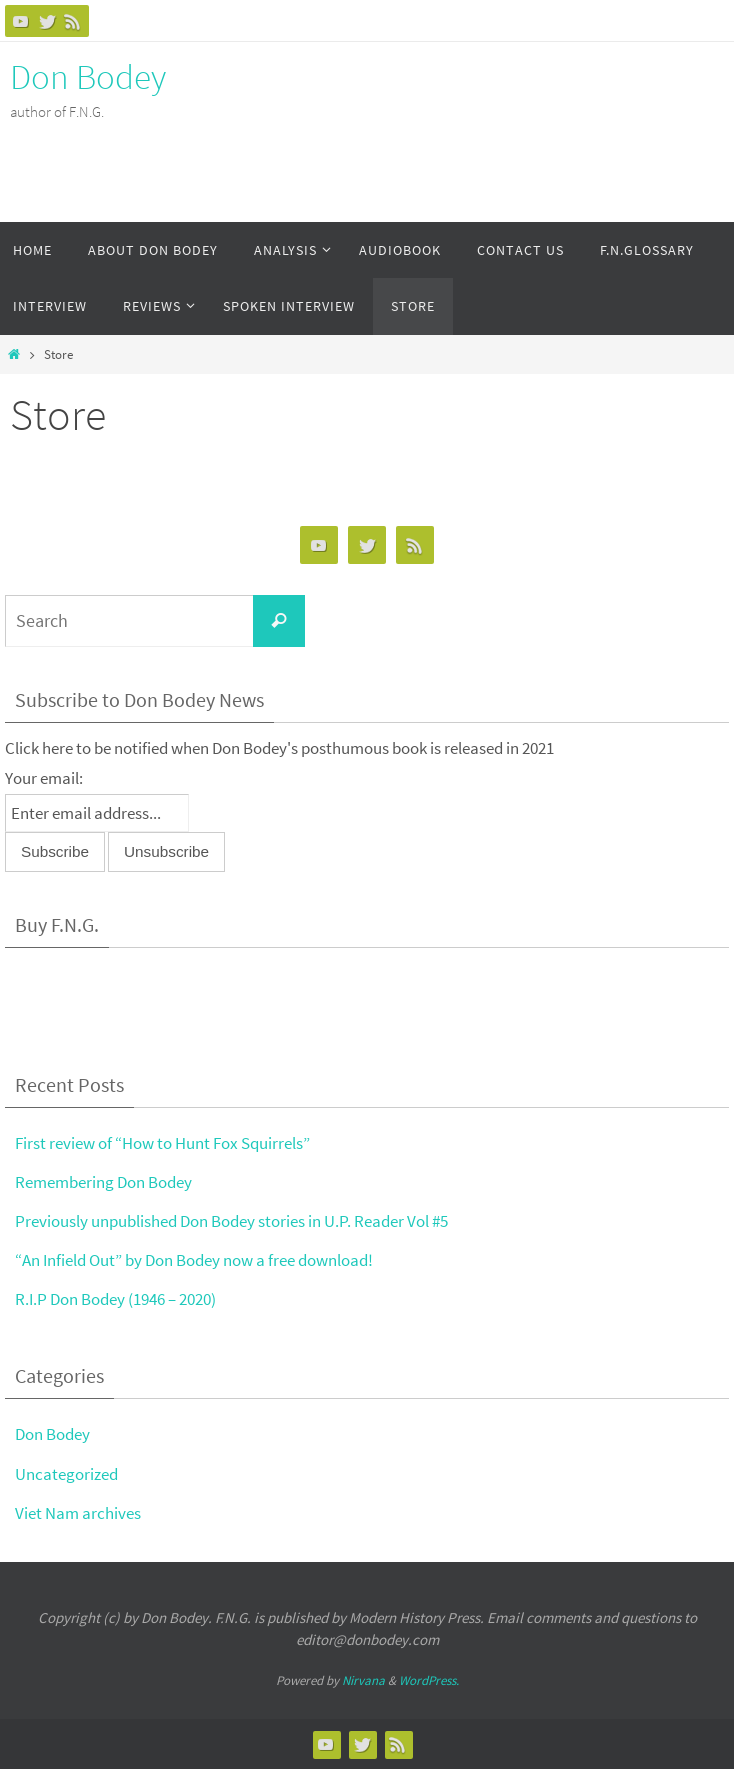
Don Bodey (88, 77)
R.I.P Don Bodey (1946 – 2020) (115, 1299)
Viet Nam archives (78, 1513)
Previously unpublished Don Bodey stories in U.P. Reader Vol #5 (231, 1221)
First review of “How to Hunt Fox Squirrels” (162, 1143)
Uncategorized (66, 1474)
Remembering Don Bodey (103, 1182)
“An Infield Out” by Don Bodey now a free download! (194, 1260)
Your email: (44, 778)
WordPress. (429, 1680)
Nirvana (363, 1680)
